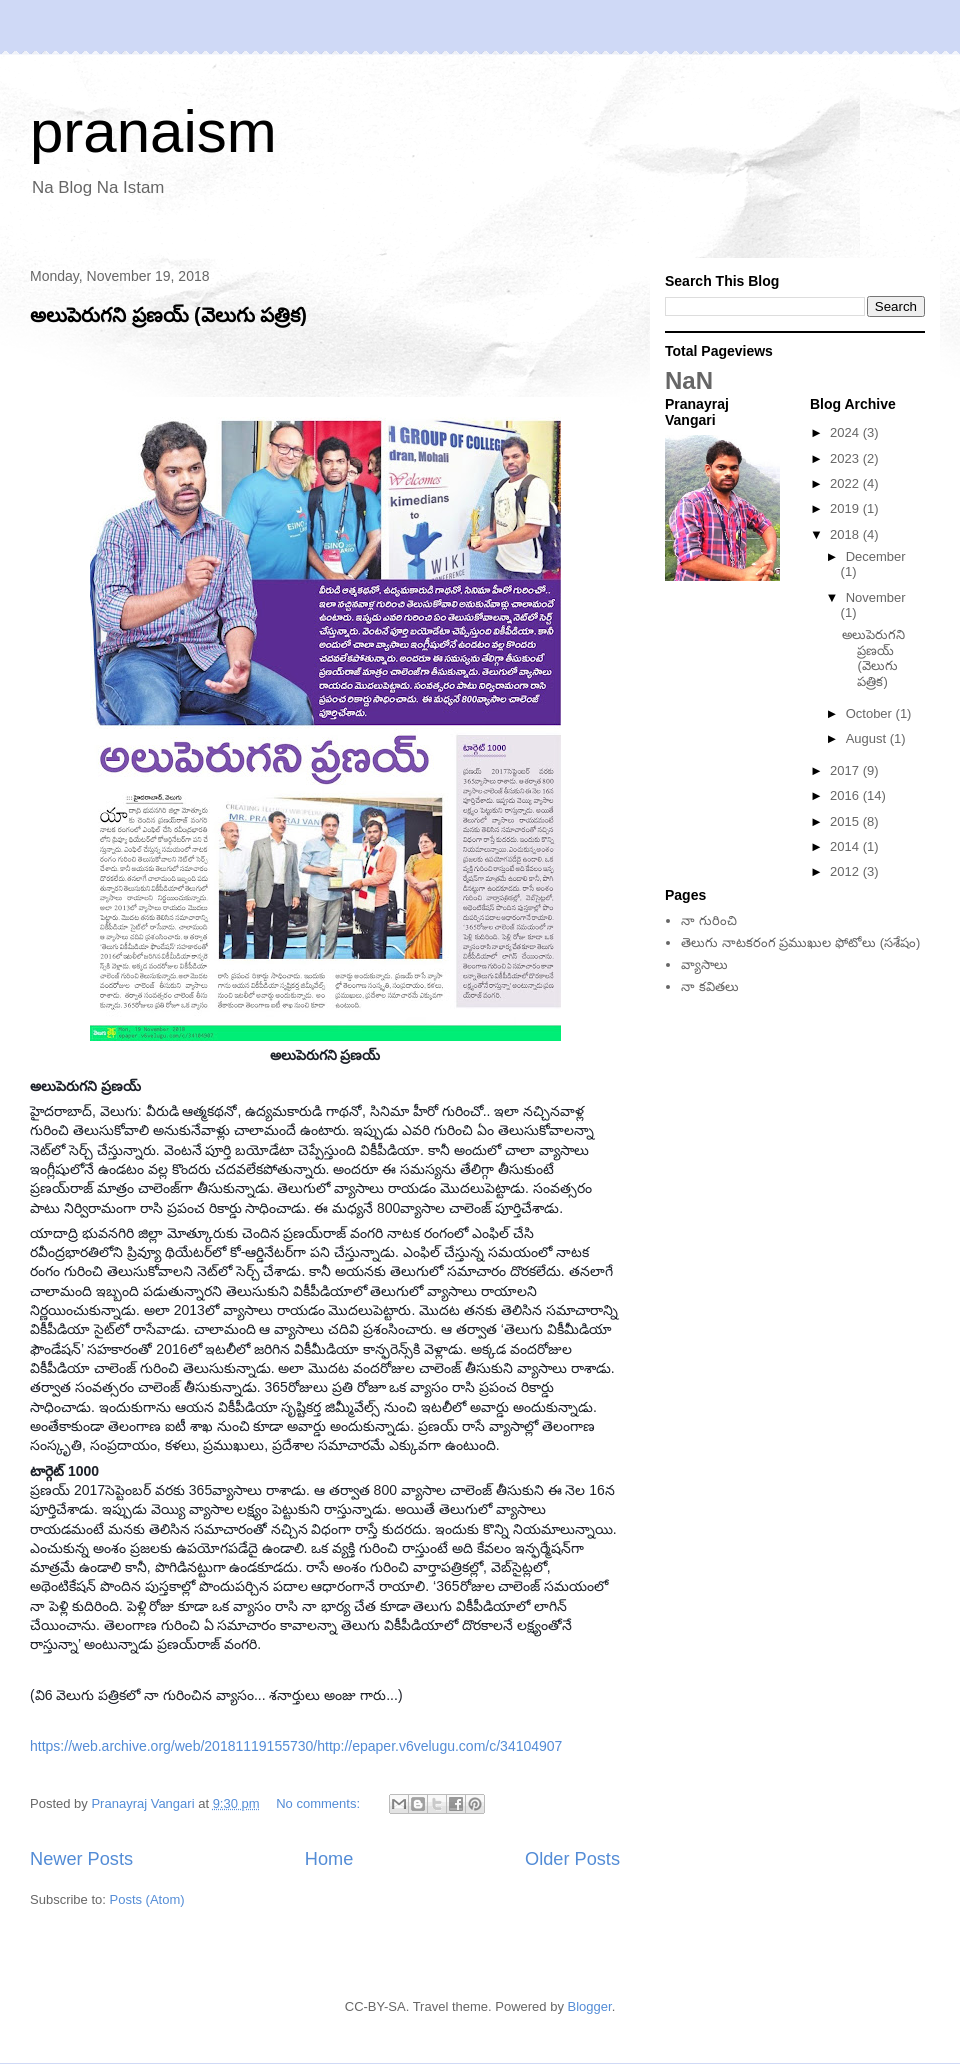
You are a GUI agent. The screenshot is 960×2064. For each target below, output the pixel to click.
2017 (846, 770)
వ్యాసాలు (704, 964)
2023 (846, 458)
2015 (846, 821)
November (876, 597)
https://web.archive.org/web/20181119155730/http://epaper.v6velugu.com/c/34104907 (296, 1746)
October (871, 713)
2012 (846, 871)
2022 (846, 483)
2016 (846, 795)
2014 (846, 846)
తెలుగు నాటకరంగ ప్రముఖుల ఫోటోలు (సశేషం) (800, 942)
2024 (846, 432)
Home (329, 1859)
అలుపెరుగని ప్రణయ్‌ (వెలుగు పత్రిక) (168, 315)
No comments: (319, 1803)
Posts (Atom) (147, 1899)
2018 (846, 534)
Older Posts (572, 1859)
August (868, 738)
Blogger (590, 2006)
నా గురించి (709, 920)
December (876, 556)
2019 (846, 508)
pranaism (153, 131)
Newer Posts (81, 1859)
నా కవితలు (710, 986)
